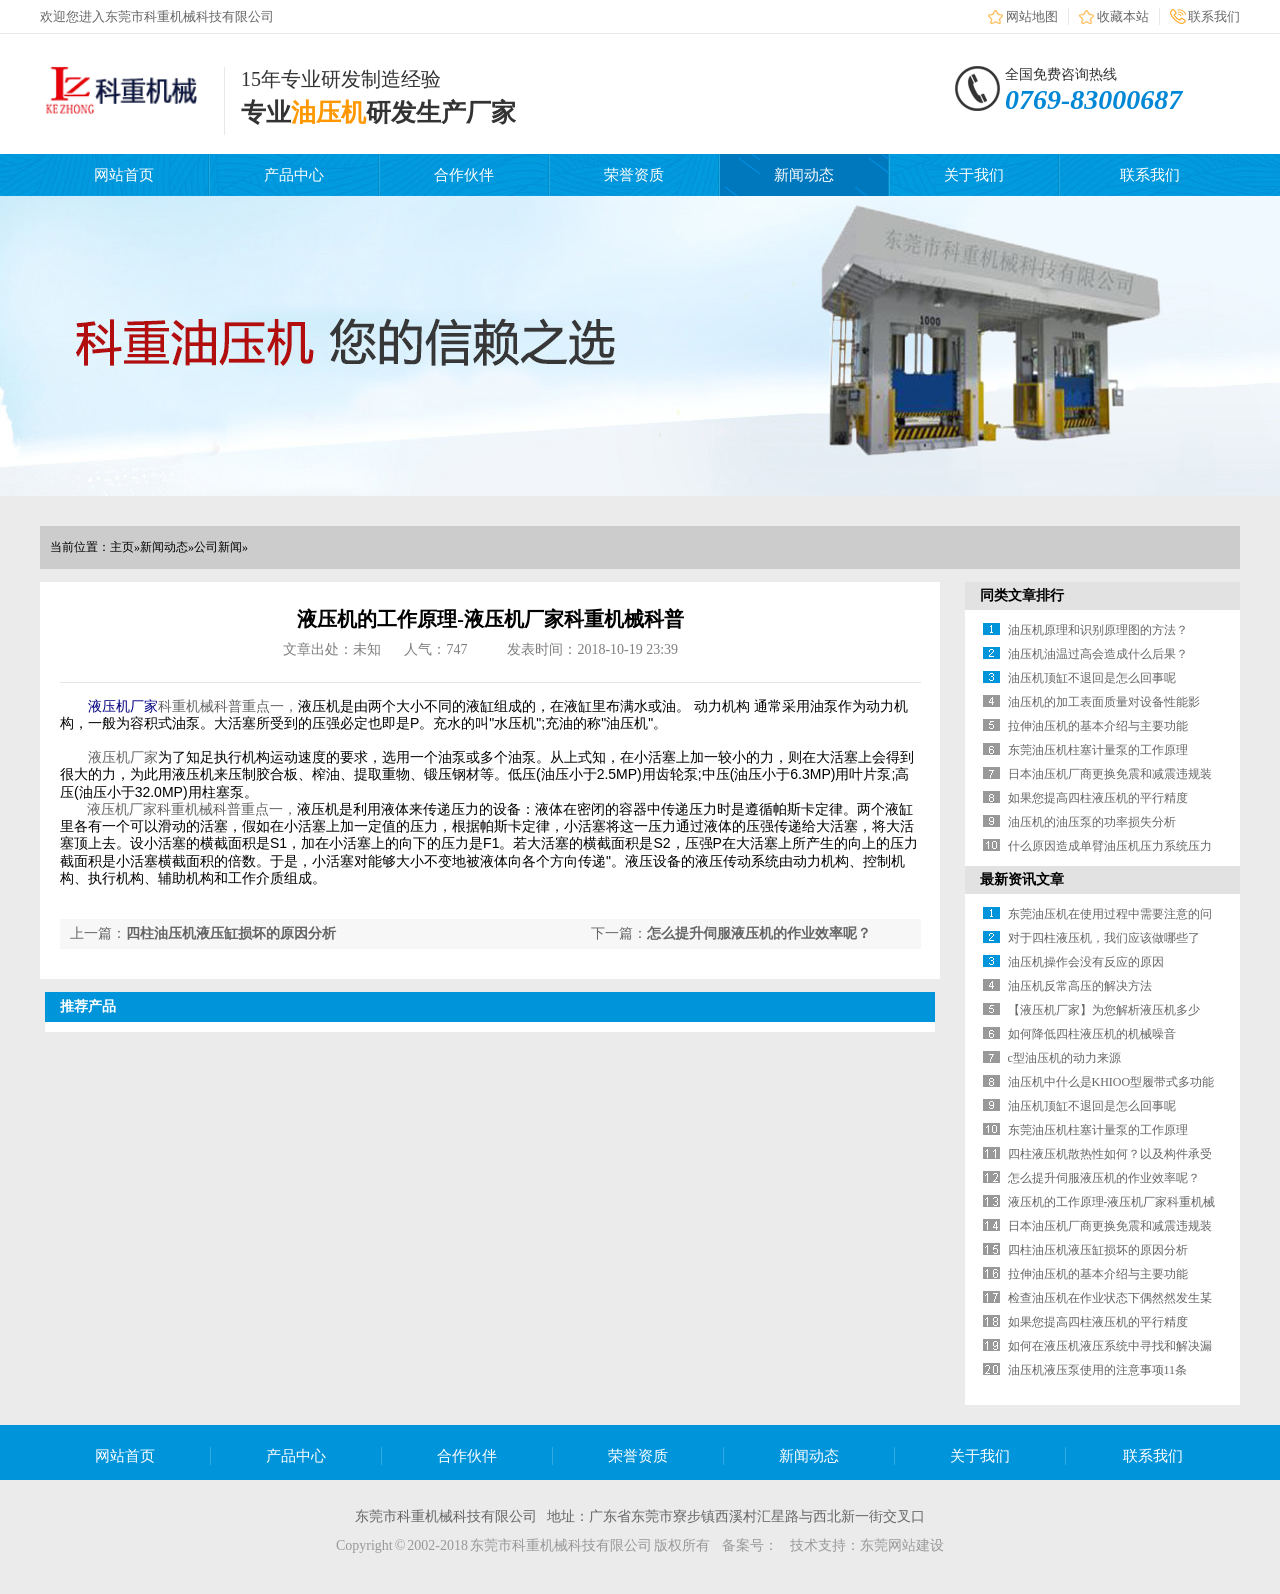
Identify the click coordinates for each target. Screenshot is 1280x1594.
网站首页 (124, 175)
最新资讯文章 (1022, 879)
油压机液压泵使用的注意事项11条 (1098, 1370)
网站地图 (1032, 16)
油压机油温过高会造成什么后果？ (1098, 654)
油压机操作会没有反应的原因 (1086, 962)
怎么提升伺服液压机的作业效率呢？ (759, 933)
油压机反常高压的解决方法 (1080, 986)
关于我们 (974, 175)
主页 (122, 547)
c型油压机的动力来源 (1064, 1058)
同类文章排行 (1022, 595)
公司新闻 (218, 547)
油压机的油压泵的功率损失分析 (1092, 822)
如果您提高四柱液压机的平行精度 (1098, 798)
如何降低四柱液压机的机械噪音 (1092, 1034)
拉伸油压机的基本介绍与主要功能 (1098, 726)
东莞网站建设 (902, 1545)
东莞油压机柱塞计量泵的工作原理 (1098, 750)
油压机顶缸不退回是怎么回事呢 (1092, 678)
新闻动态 (804, 175)
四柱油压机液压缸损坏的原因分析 (231, 933)
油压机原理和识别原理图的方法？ (1098, 630)
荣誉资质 (634, 175)
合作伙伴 (464, 175)
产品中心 (294, 175)
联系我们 (1214, 16)
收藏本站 (1123, 16)
